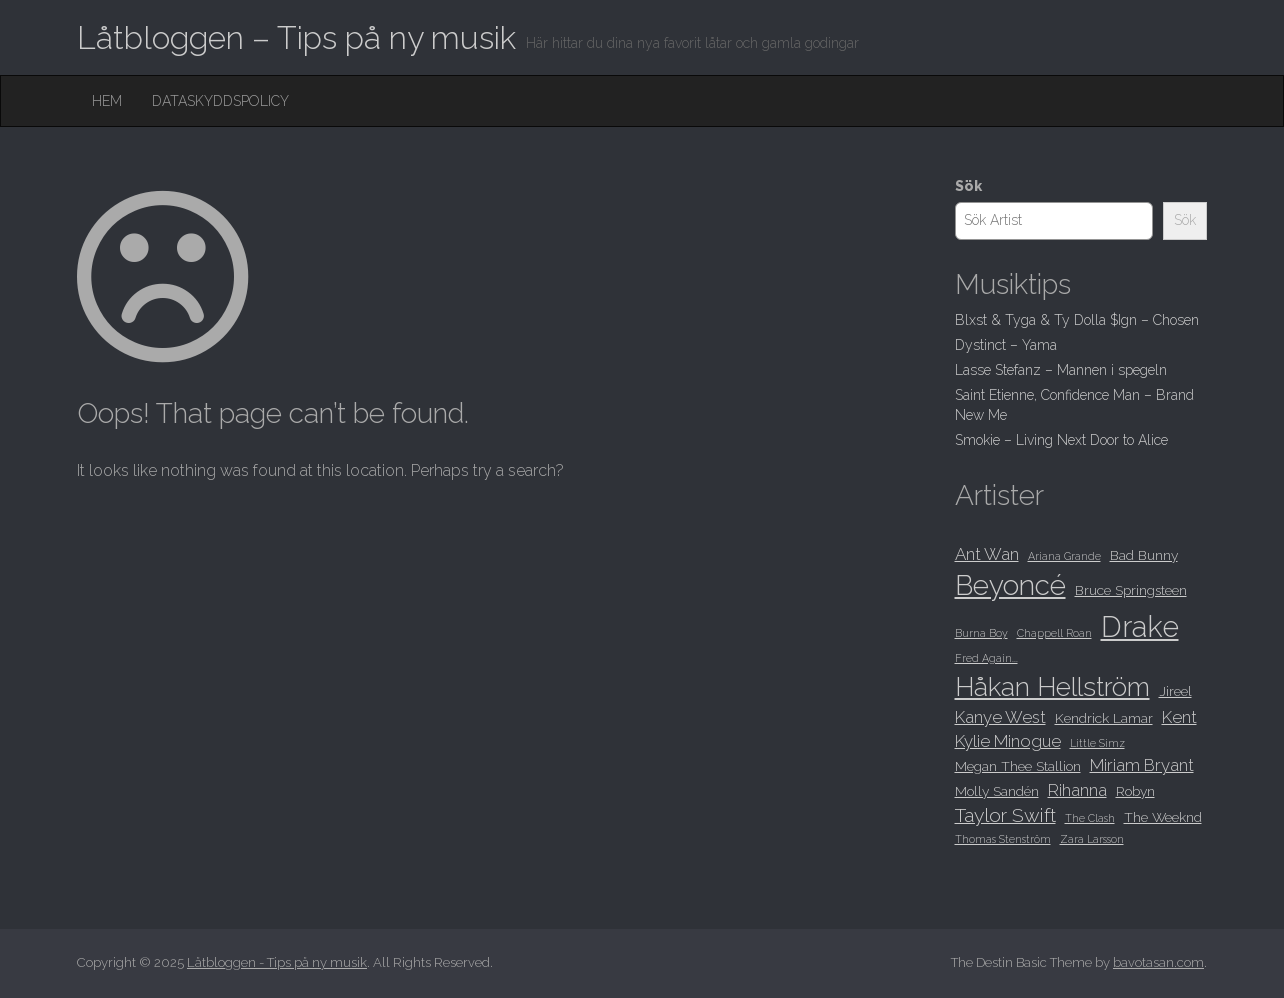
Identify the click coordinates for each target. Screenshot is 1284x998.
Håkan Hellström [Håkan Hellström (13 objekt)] (1052, 686)
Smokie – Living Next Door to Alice (1061, 440)
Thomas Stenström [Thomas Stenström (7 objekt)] (1003, 839)
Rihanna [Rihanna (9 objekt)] (1077, 790)
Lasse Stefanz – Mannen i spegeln (1061, 370)
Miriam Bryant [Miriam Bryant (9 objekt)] (1142, 765)
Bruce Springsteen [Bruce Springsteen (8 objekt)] (1131, 590)
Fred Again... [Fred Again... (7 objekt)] (986, 658)
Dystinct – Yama (1006, 345)
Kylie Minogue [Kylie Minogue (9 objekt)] (1008, 741)
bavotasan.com (1158, 962)
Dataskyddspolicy (220, 101)
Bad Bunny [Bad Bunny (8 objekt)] (1144, 555)
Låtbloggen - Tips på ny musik (277, 962)
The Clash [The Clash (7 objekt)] (1090, 818)
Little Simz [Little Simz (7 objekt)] (1097, 743)
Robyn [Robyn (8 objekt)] (1135, 791)
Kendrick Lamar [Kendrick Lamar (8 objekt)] (1104, 718)
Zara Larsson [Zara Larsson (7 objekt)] (1092, 839)
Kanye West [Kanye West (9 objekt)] (1000, 717)
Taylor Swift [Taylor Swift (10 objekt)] (1005, 815)
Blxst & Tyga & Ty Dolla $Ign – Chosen (1077, 320)
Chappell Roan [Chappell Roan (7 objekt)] (1054, 633)
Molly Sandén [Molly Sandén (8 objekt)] (997, 791)
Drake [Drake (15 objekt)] (1140, 626)
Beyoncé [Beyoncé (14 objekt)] (1010, 585)
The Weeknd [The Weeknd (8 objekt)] (1163, 817)
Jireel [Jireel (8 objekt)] (1175, 691)
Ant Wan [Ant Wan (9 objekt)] (987, 554)
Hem (107, 101)
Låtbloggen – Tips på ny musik (296, 37)
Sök (968, 186)
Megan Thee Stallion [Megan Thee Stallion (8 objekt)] (1018, 766)
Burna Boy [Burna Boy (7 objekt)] (981, 633)
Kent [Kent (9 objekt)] (1179, 717)
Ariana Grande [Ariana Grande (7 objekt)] (1064, 556)
